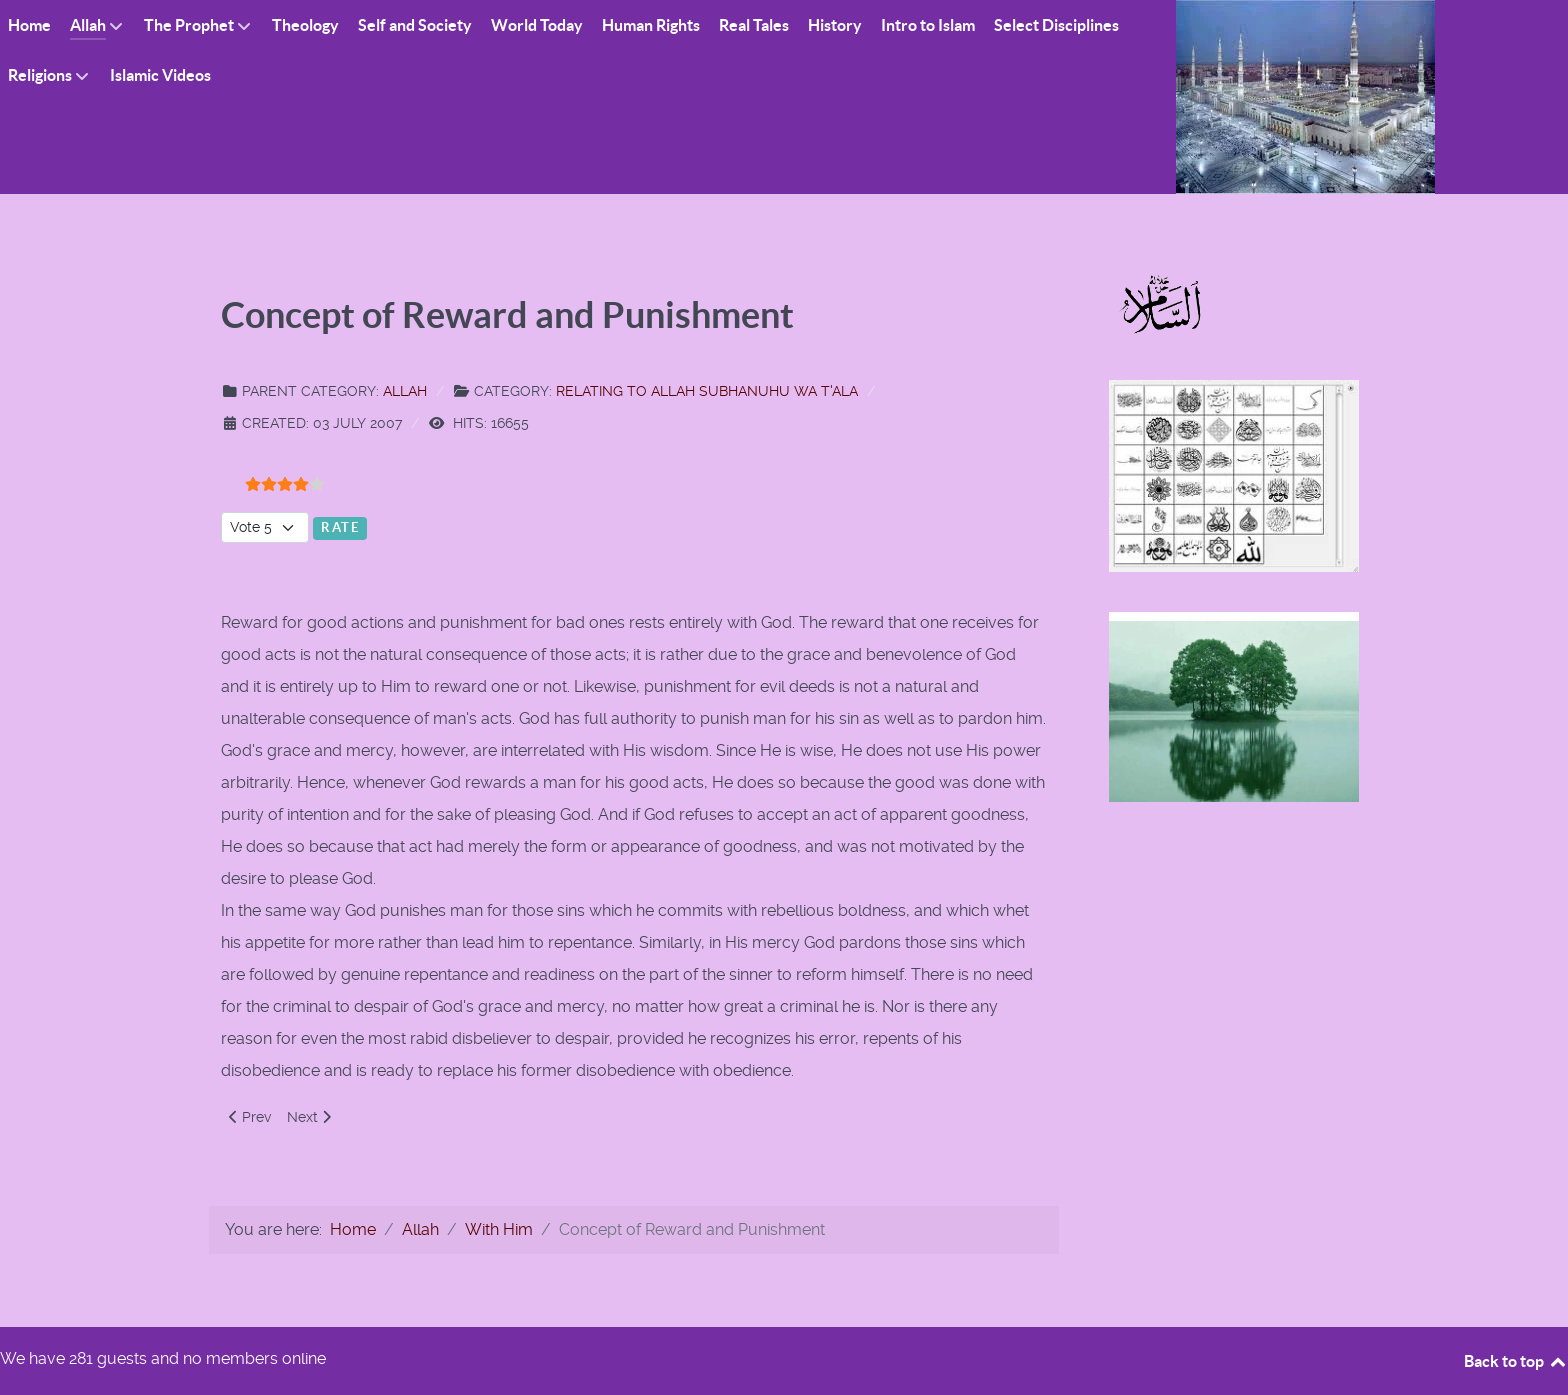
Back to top (1516, 1361)
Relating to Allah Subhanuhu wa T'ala (707, 391)
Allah (405, 391)
